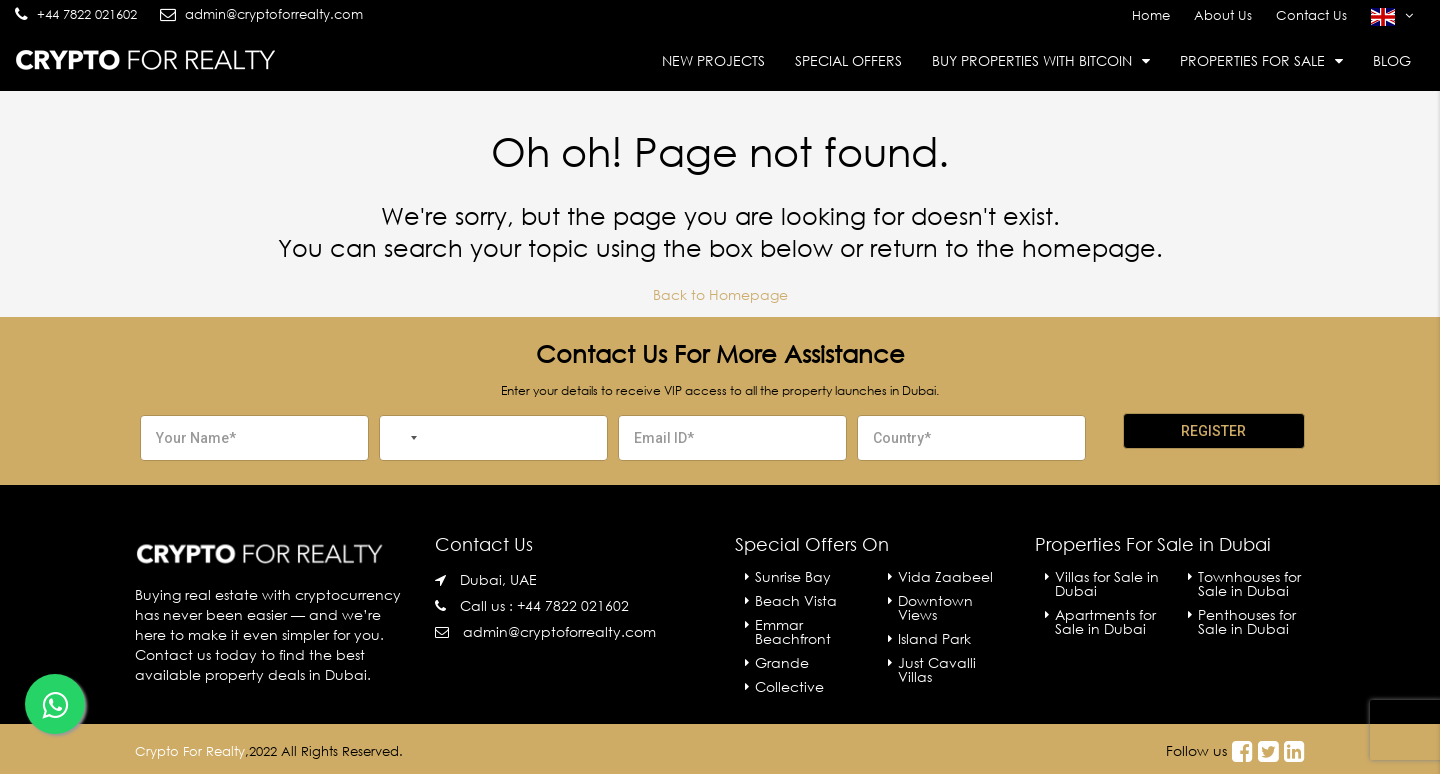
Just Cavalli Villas (937, 669)
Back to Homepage (720, 294)
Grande (782, 662)
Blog (1392, 60)
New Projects (713, 60)
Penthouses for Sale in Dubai (1247, 621)
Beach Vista (796, 600)
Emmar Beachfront (793, 631)
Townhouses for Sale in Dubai (1249, 583)
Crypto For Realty (190, 751)
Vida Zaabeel (945, 576)
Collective (789, 686)
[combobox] (402, 438)
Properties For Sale (1252, 60)
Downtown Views (935, 607)
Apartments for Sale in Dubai (1105, 621)
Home (1151, 15)
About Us (1223, 15)
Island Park (934, 638)
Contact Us (1311, 15)
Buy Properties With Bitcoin (1032, 60)
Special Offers (848, 60)
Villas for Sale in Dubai (1107, 583)
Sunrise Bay (793, 576)
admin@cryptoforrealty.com (559, 631)
